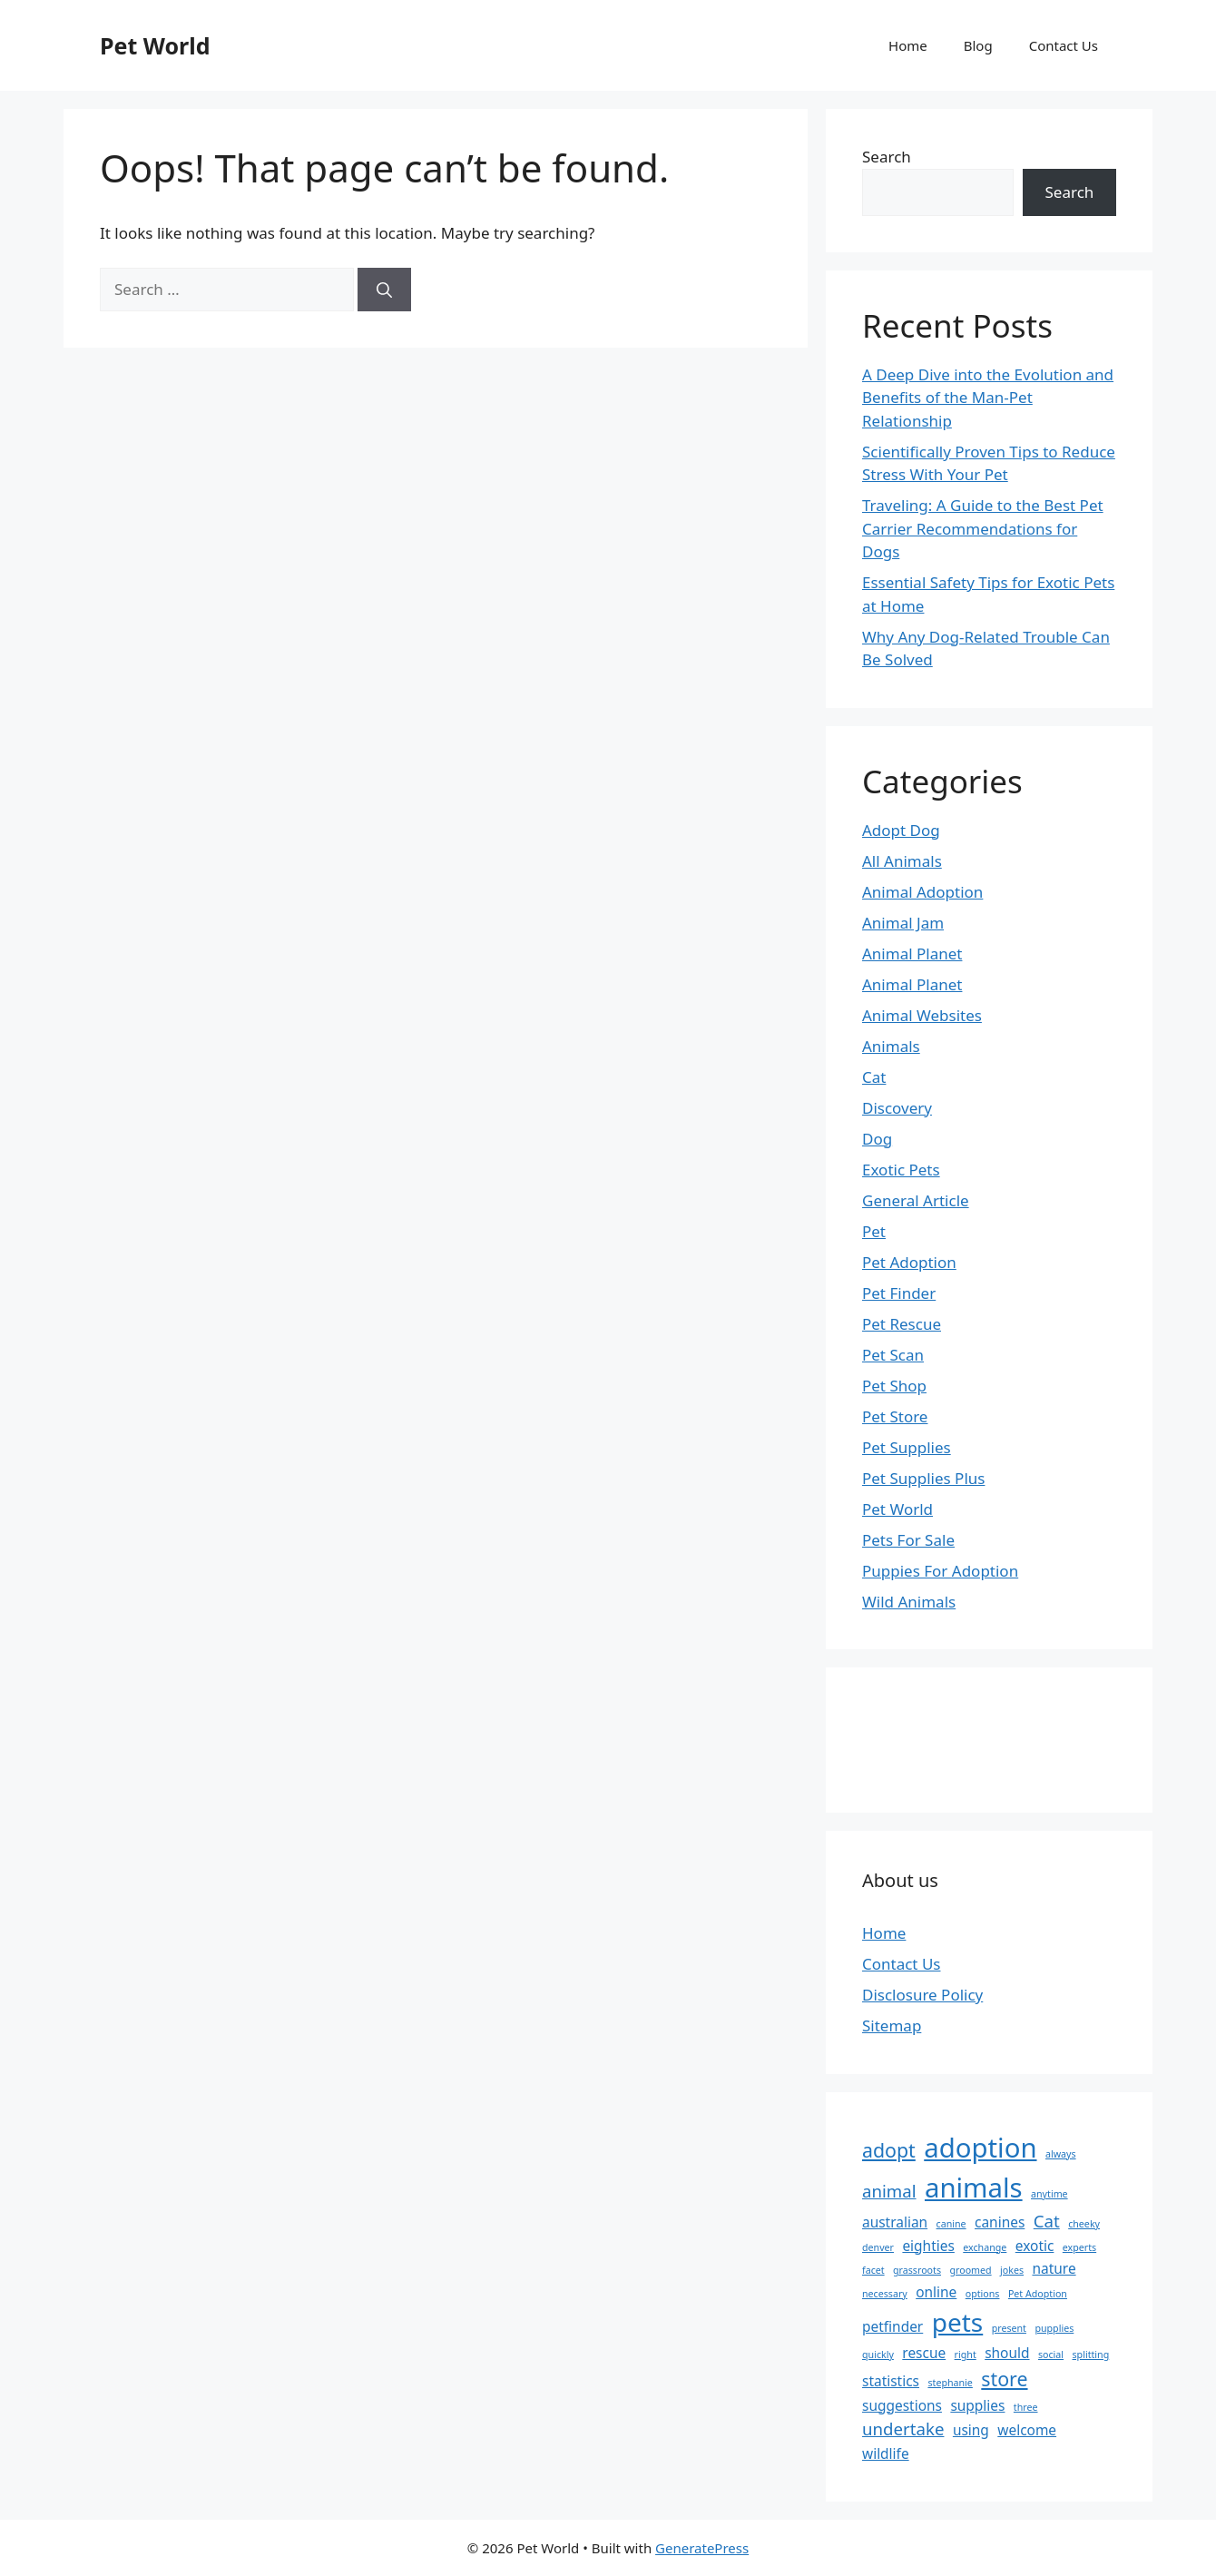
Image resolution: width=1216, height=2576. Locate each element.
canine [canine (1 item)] (951, 2223)
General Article (915, 1200)
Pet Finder (899, 1293)
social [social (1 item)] (1051, 2354)
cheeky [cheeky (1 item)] (1084, 2223)
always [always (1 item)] (1060, 2154)
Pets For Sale (908, 1539)
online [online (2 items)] (936, 2292)
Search (886, 156)
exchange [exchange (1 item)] (984, 2247)
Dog (877, 1138)
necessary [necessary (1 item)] (884, 2293)
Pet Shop (894, 1385)
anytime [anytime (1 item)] (1049, 2194)
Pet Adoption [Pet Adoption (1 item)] (1037, 2293)
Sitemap (891, 2025)
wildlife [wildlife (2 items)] (885, 2453)
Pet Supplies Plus (923, 1478)
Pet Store (894, 1416)
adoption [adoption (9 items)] (980, 2147)
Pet (874, 1231)
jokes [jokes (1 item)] (1012, 2270)
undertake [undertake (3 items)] (903, 2428)
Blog (978, 45)
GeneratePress (702, 2548)
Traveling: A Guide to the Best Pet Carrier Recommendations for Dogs (982, 528)
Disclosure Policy (922, 1994)
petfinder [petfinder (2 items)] (892, 2326)
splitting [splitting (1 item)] (1091, 2354)
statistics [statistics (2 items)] (890, 2381)
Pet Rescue (901, 1323)
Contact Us (1063, 45)
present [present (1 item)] (1009, 2328)
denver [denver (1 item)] (878, 2247)
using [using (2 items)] (971, 2430)
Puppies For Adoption (940, 1570)
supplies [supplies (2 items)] (977, 2405)
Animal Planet (912, 953)
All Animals (902, 860)
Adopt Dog (901, 830)
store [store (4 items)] (1004, 2378)
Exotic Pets (901, 1169)
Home (907, 45)
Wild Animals (909, 1601)
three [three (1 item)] (1026, 2407)
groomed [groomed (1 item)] (970, 2270)
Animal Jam (903, 922)
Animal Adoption (922, 891)
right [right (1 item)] (965, 2354)
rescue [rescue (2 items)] (924, 2353)
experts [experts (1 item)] (1079, 2247)
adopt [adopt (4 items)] (889, 2150)
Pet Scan (893, 1354)
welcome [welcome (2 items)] (1026, 2430)
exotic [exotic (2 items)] (1034, 2246)
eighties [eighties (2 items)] (928, 2246)
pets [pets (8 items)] (958, 2322)
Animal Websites (922, 1015)
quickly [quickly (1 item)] (878, 2354)
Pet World (155, 45)
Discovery (897, 1107)
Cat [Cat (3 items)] (1047, 2220)
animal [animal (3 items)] (889, 2190)
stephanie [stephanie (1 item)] (949, 2382)
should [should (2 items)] (1007, 2353)
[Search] (384, 289)
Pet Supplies (906, 1447)
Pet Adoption (909, 1262)
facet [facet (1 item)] (873, 2270)
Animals (891, 1046)
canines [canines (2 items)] (1000, 2222)
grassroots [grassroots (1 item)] (917, 2270)
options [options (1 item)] (983, 2293)
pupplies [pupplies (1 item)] (1054, 2328)
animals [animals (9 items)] (974, 2187)
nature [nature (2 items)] (1053, 2268)
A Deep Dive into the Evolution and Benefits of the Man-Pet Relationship (987, 397)
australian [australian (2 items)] (894, 2222)
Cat (874, 1077)
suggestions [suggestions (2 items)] (902, 2405)
